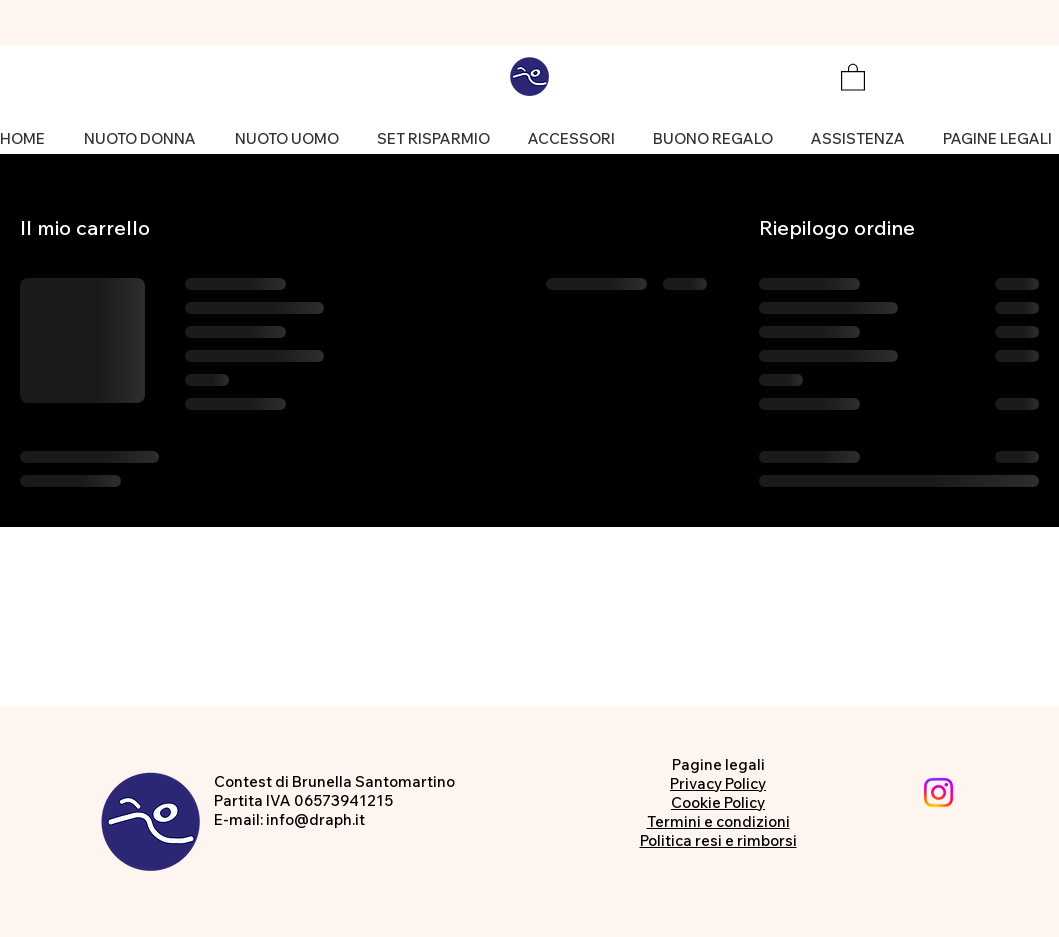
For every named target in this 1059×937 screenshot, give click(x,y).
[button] (853, 76)
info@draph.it (315, 819)
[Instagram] (938, 792)
